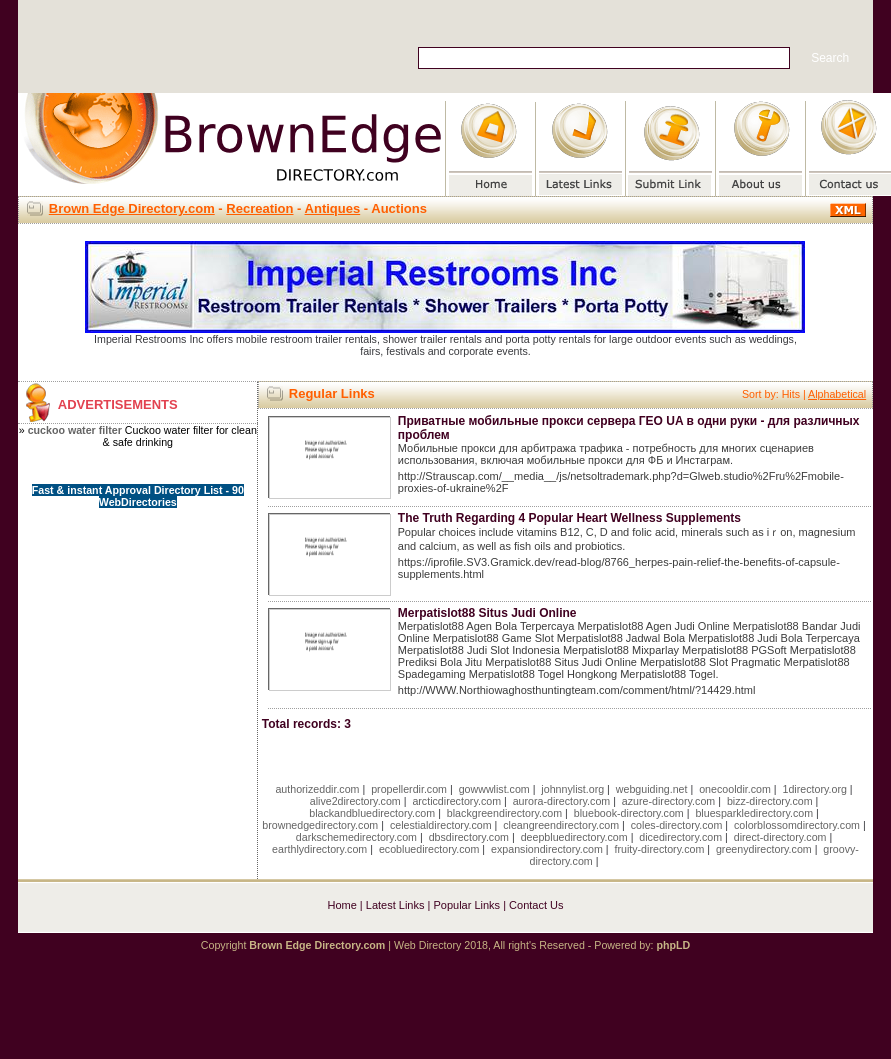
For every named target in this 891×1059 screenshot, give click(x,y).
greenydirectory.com (764, 849)
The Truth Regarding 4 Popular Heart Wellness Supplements (569, 518)
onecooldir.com (735, 789)
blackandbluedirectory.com (372, 813)
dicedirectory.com (680, 837)
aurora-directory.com (562, 801)
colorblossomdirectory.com (797, 825)
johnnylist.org (572, 789)
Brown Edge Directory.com (132, 208)
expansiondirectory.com (547, 849)
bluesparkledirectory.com (754, 813)
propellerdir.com (409, 789)
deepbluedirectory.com (574, 837)
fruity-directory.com (659, 849)
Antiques (333, 208)
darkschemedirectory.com (356, 837)
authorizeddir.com (317, 789)
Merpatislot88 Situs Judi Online (487, 613)
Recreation (259, 208)
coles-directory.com (677, 825)
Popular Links (466, 905)
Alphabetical (837, 394)
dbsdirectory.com (469, 837)
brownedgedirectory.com (320, 825)
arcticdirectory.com (456, 801)
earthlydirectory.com (319, 849)
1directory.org (815, 789)
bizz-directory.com (770, 801)
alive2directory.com (355, 801)
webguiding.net (652, 789)
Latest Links (395, 905)
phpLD (673, 945)
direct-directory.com (780, 837)
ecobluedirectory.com (429, 849)
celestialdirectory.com (441, 825)
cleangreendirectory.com (561, 825)
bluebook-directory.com (629, 813)
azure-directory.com (668, 801)
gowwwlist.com (494, 789)
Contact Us (536, 905)
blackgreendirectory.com (504, 813)
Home (341, 905)
